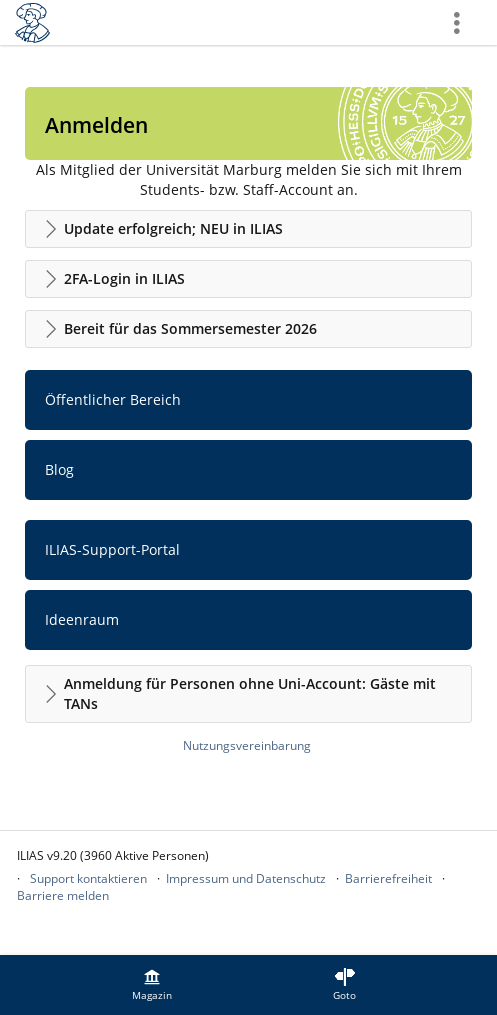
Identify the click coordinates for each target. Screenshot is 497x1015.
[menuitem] (152, 985)
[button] (248, 229)
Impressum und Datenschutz (246, 878)
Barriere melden (63, 895)
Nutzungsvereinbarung (247, 745)
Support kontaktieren (88, 878)
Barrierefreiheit (388, 878)
